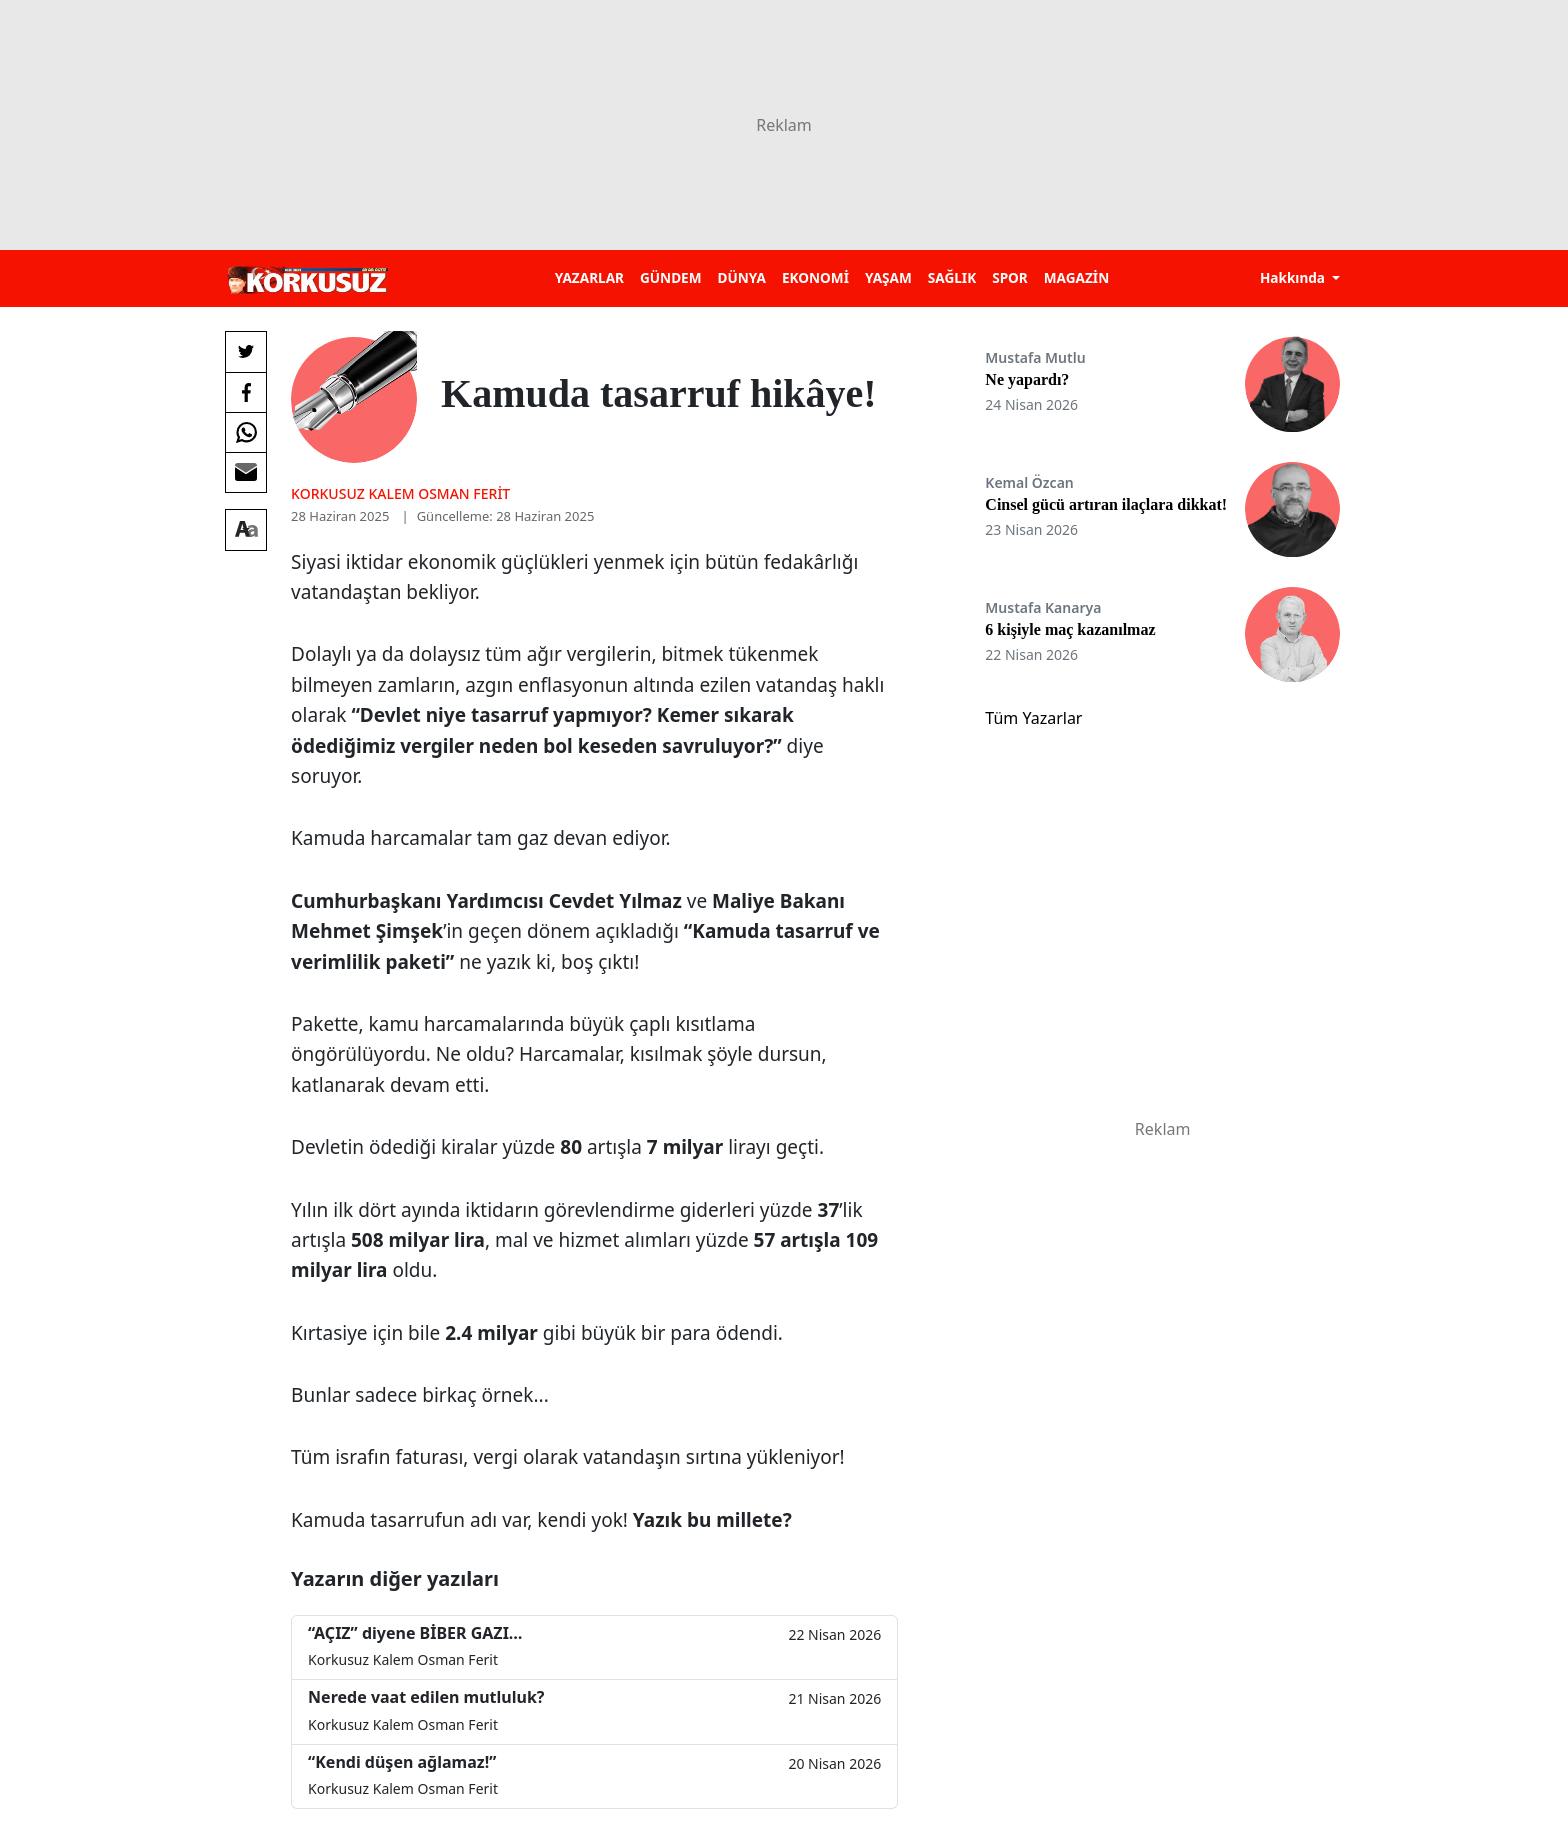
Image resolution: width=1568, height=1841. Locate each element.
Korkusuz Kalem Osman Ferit (400, 493)
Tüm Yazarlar (1033, 718)
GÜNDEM (671, 277)
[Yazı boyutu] (246, 530)
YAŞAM (888, 277)
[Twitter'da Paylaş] (246, 352)
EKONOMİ (815, 277)
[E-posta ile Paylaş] (246, 472)
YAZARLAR (589, 277)
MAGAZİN (1076, 277)
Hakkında (1294, 277)
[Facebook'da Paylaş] (246, 392)
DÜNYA (742, 277)
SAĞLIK (952, 277)
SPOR (1010, 277)
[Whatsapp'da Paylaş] (246, 432)
